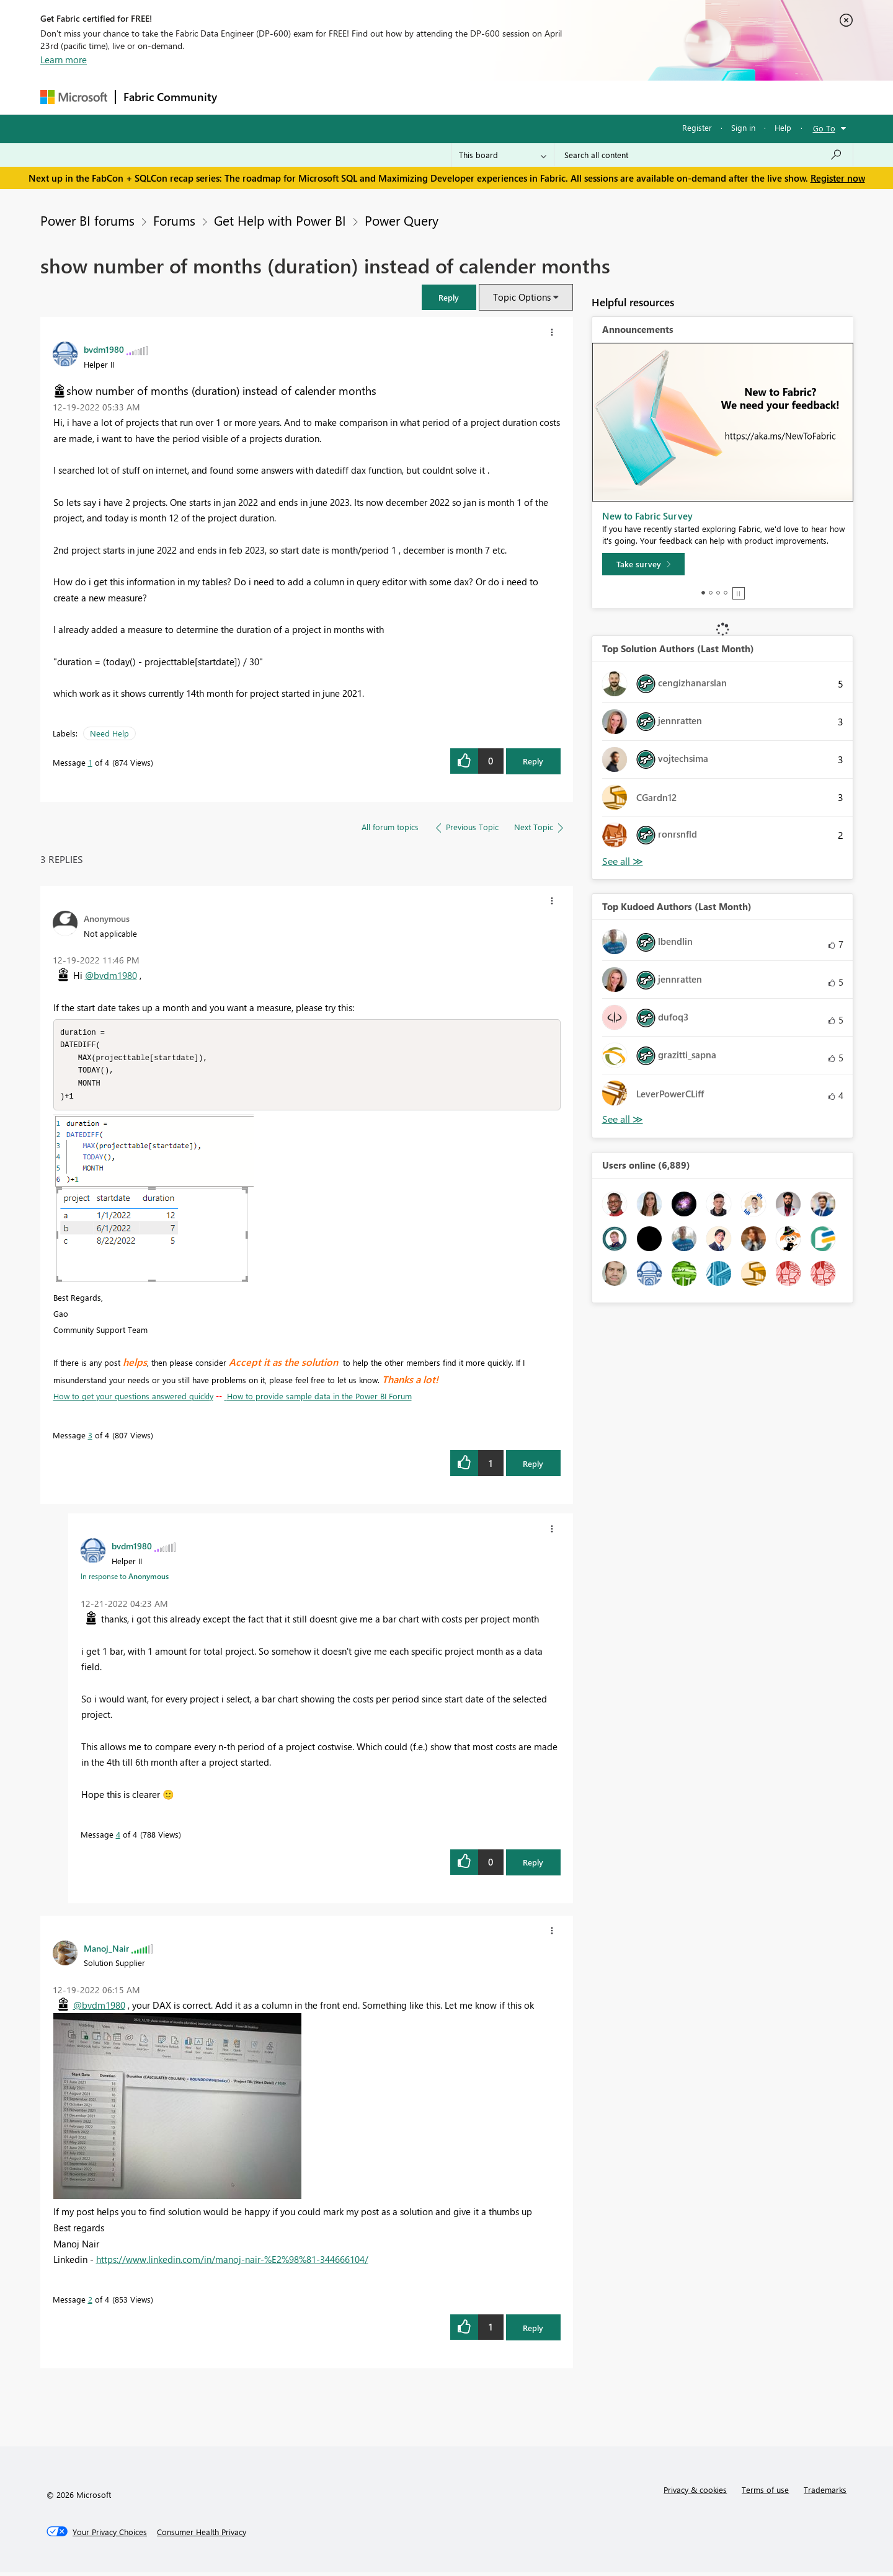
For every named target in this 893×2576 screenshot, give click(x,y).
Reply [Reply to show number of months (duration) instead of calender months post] (533, 761)
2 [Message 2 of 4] (90, 2303)
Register (697, 127)
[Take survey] (643, 564)
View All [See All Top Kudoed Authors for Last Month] (622, 1119)
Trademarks (825, 2493)
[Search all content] (703, 155)
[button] (449, 297)
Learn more (63, 59)
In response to (125, 1580)
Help (783, 127)
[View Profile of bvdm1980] (104, 349)
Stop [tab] (738, 593)
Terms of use (765, 2493)
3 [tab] (718, 592)
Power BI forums (87, 220)
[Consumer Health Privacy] (201, 2536)
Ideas (350, 97)
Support (561, 97)
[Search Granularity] (502, 155)
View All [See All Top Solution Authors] (622, 861)
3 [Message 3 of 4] (90, 1438)
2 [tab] (710, 592)
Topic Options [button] (522, 297)
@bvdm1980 (111, 975)
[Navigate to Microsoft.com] (73, 97)
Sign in (743, 127)
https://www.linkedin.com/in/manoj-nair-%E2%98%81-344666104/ (232, 2263)
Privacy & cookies (695, 2493)
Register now (838, 178)
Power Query (401, 220)
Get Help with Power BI (280, 220)
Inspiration (300, 97)
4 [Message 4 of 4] (118, 1838)
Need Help (109, 733)
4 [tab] (725, 592)
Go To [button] (824, 128)
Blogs (461, 97)
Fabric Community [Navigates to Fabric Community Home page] (170, 96)
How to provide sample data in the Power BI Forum (318, 1399)
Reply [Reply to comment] (533, 1467)
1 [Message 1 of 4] (90, 762)
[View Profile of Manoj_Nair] (106, 1951)
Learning (509, 97)
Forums (245, 97)
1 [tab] (703, 592)
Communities (406, 97)
